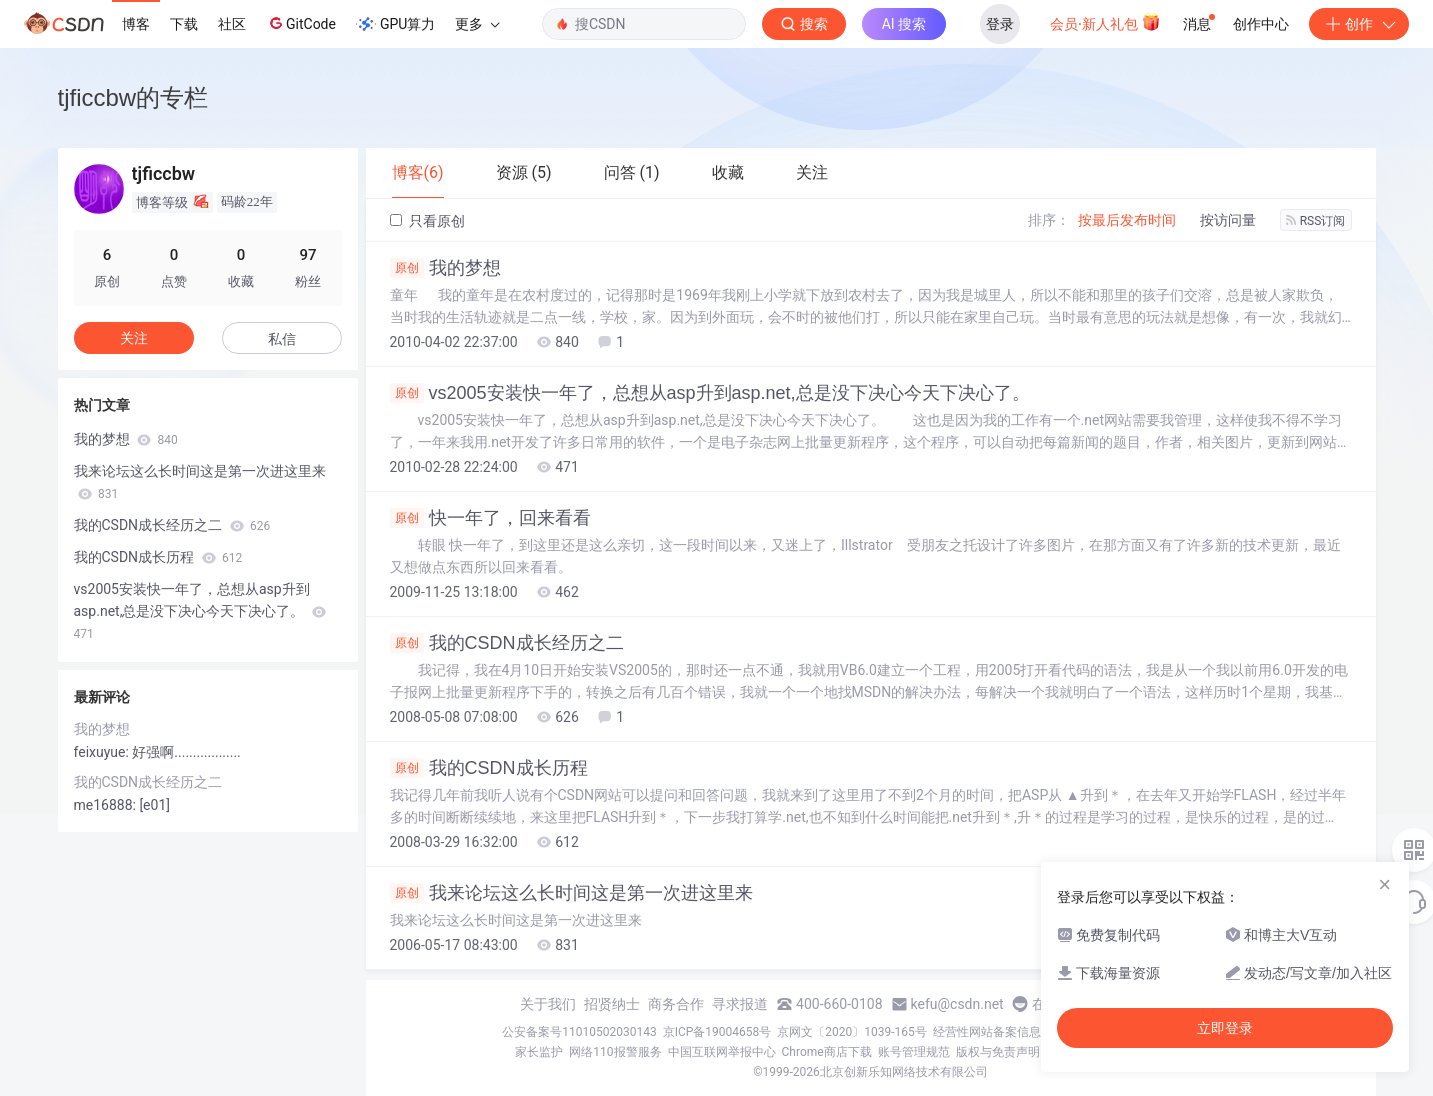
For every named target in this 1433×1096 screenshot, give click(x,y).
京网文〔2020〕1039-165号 (852, 1032)
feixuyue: (103, 752)
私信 (282, 339)
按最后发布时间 (1127, 220)
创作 (1359, 24)
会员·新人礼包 (1105, 22)
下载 (184, 24)
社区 (232, 24)
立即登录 (1225, 1028)
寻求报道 (740, 1004)
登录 (1000, 24)
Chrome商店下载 (827, 1052)
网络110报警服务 (615, 1052)
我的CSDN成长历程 (489, 768)
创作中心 (1261, 24)
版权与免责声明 (998, 1052)
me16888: (107, 805)
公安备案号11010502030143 (579, 1032)
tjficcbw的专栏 (133, 97)
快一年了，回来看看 (490, 518)
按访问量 (1228, 220)
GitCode (301, 23)
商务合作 (676, 1004)
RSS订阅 (1316, 221)
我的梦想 (445, 268)
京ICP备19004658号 (717, 1032)
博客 (136, 24)
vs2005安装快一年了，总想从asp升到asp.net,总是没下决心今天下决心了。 (710, 393)
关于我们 (548, 1004)
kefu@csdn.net (957, 1004)
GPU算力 (395, 24)
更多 (477, 24)
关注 (134, 338)
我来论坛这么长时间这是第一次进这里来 (571, 893)
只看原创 (427, 221)
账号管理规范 (914, 1052)
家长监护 (539, 1052)
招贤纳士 (612, 1004)
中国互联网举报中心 (722, 1052)
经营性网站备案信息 (987, 1032)
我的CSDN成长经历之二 (507, 643)
